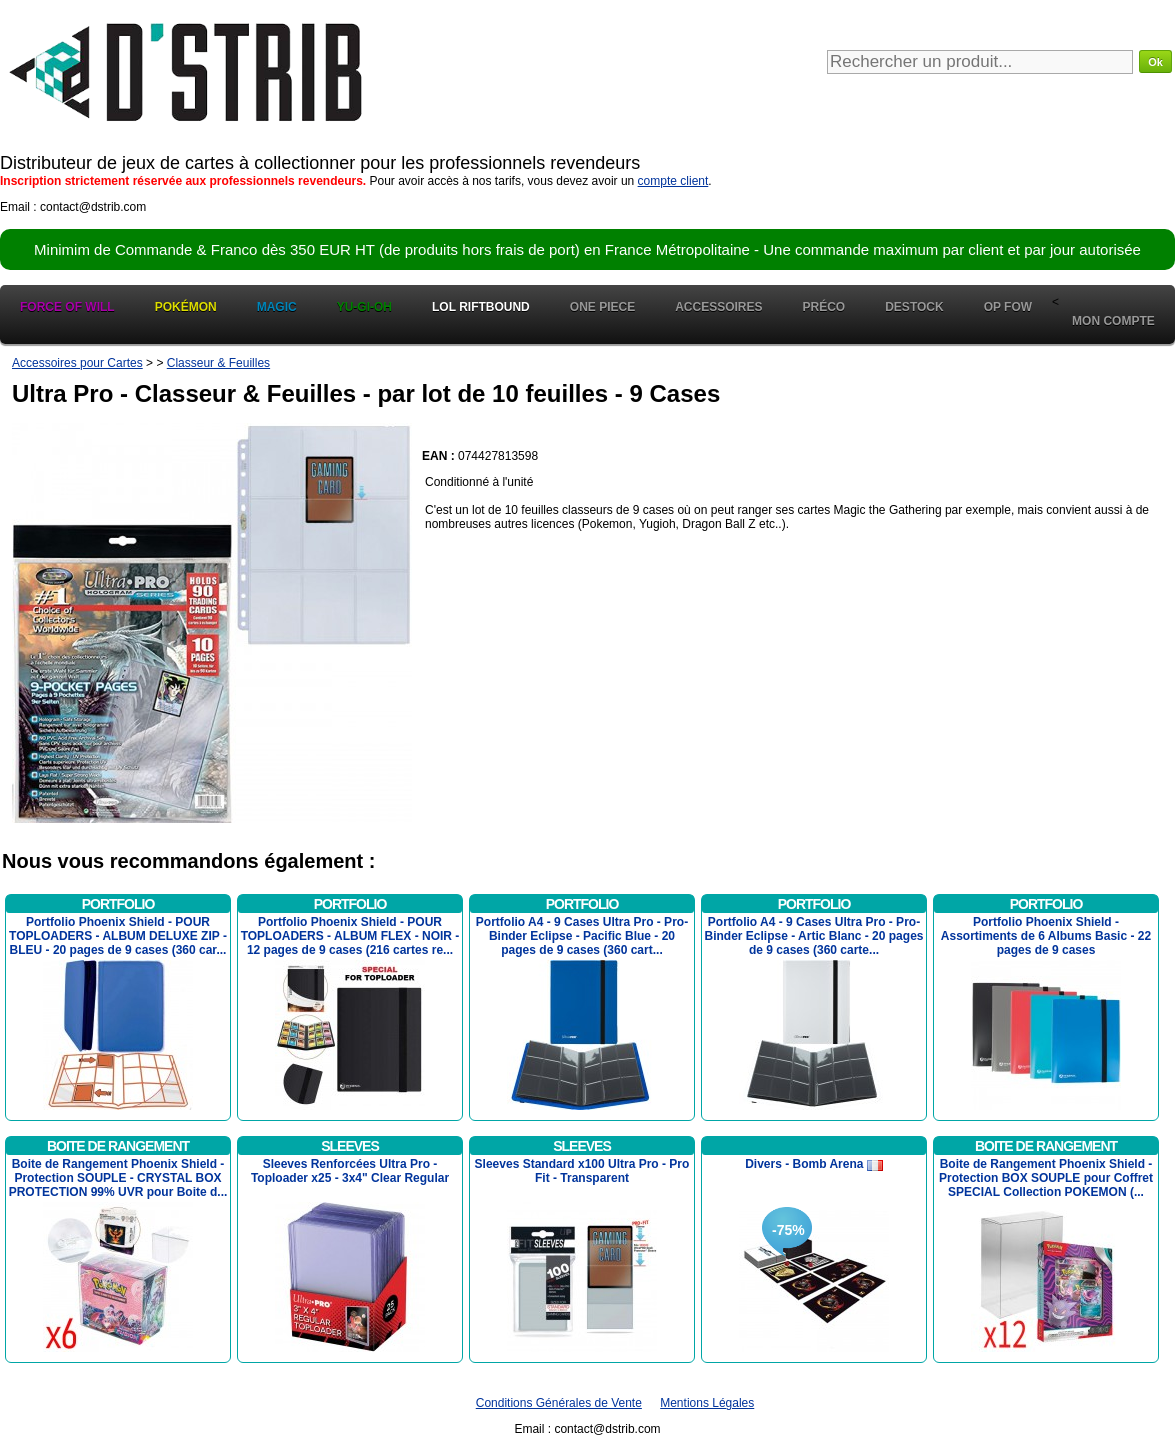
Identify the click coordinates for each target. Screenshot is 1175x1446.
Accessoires (718, 307)
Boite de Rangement (118, 1146)
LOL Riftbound (481, 307)
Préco (824, 307)
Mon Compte (1113, 321)
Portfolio (118, 904)
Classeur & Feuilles (218, 363)
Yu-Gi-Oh (364, 307)
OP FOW (1008, 307)
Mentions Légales (707, 1403)
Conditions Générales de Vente (559, 1403)
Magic (277, 307)
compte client (673, 181)
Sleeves (350, 1146)
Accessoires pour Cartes (77, 363)
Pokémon (186, 307)
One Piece (602, 307)
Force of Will (67, 307)
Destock (914, 307)
